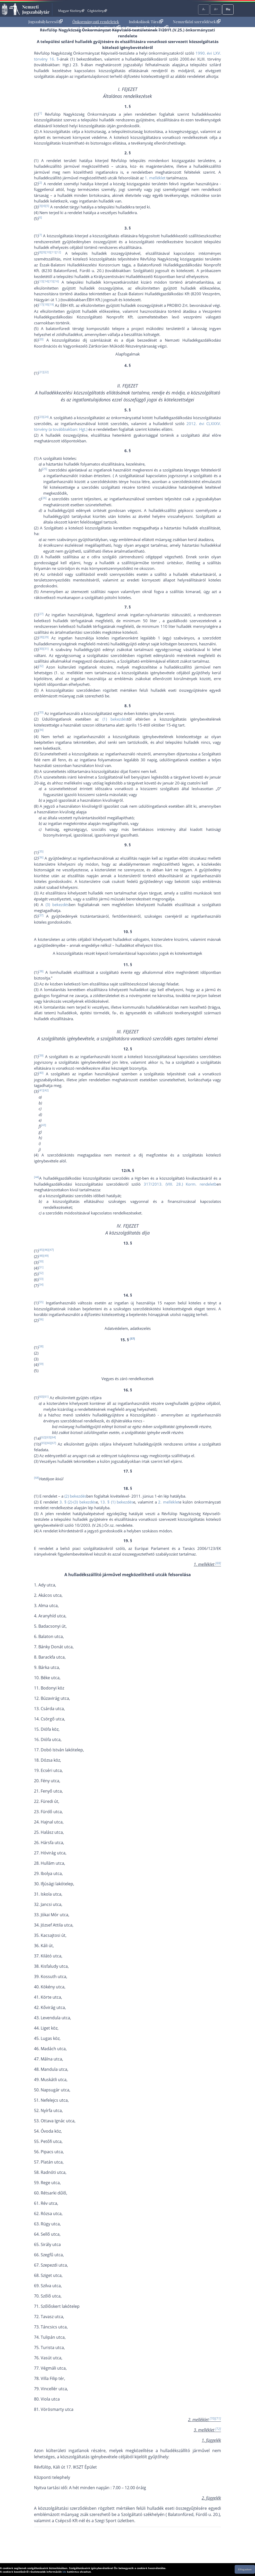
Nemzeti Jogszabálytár (35, 9)
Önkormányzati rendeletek (95, 21)
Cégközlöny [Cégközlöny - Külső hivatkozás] (97, 11)
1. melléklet (155, 177)
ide (64, 2571)
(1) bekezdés (115, 719)
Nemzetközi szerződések (196, 21)
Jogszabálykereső (45, 21)
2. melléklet (168, 1502)
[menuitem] (45, 22)
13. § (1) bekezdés (116, 1502)
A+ (216, 9)
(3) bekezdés (57, 904)
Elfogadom (245, 2569)
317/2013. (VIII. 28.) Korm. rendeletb (180, 1184)
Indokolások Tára (146, 21)
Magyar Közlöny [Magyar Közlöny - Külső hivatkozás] (71, 11)
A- (203, 9)
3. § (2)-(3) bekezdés (78, 1502)
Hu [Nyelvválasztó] (228, 9)
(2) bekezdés (75, 1496)
